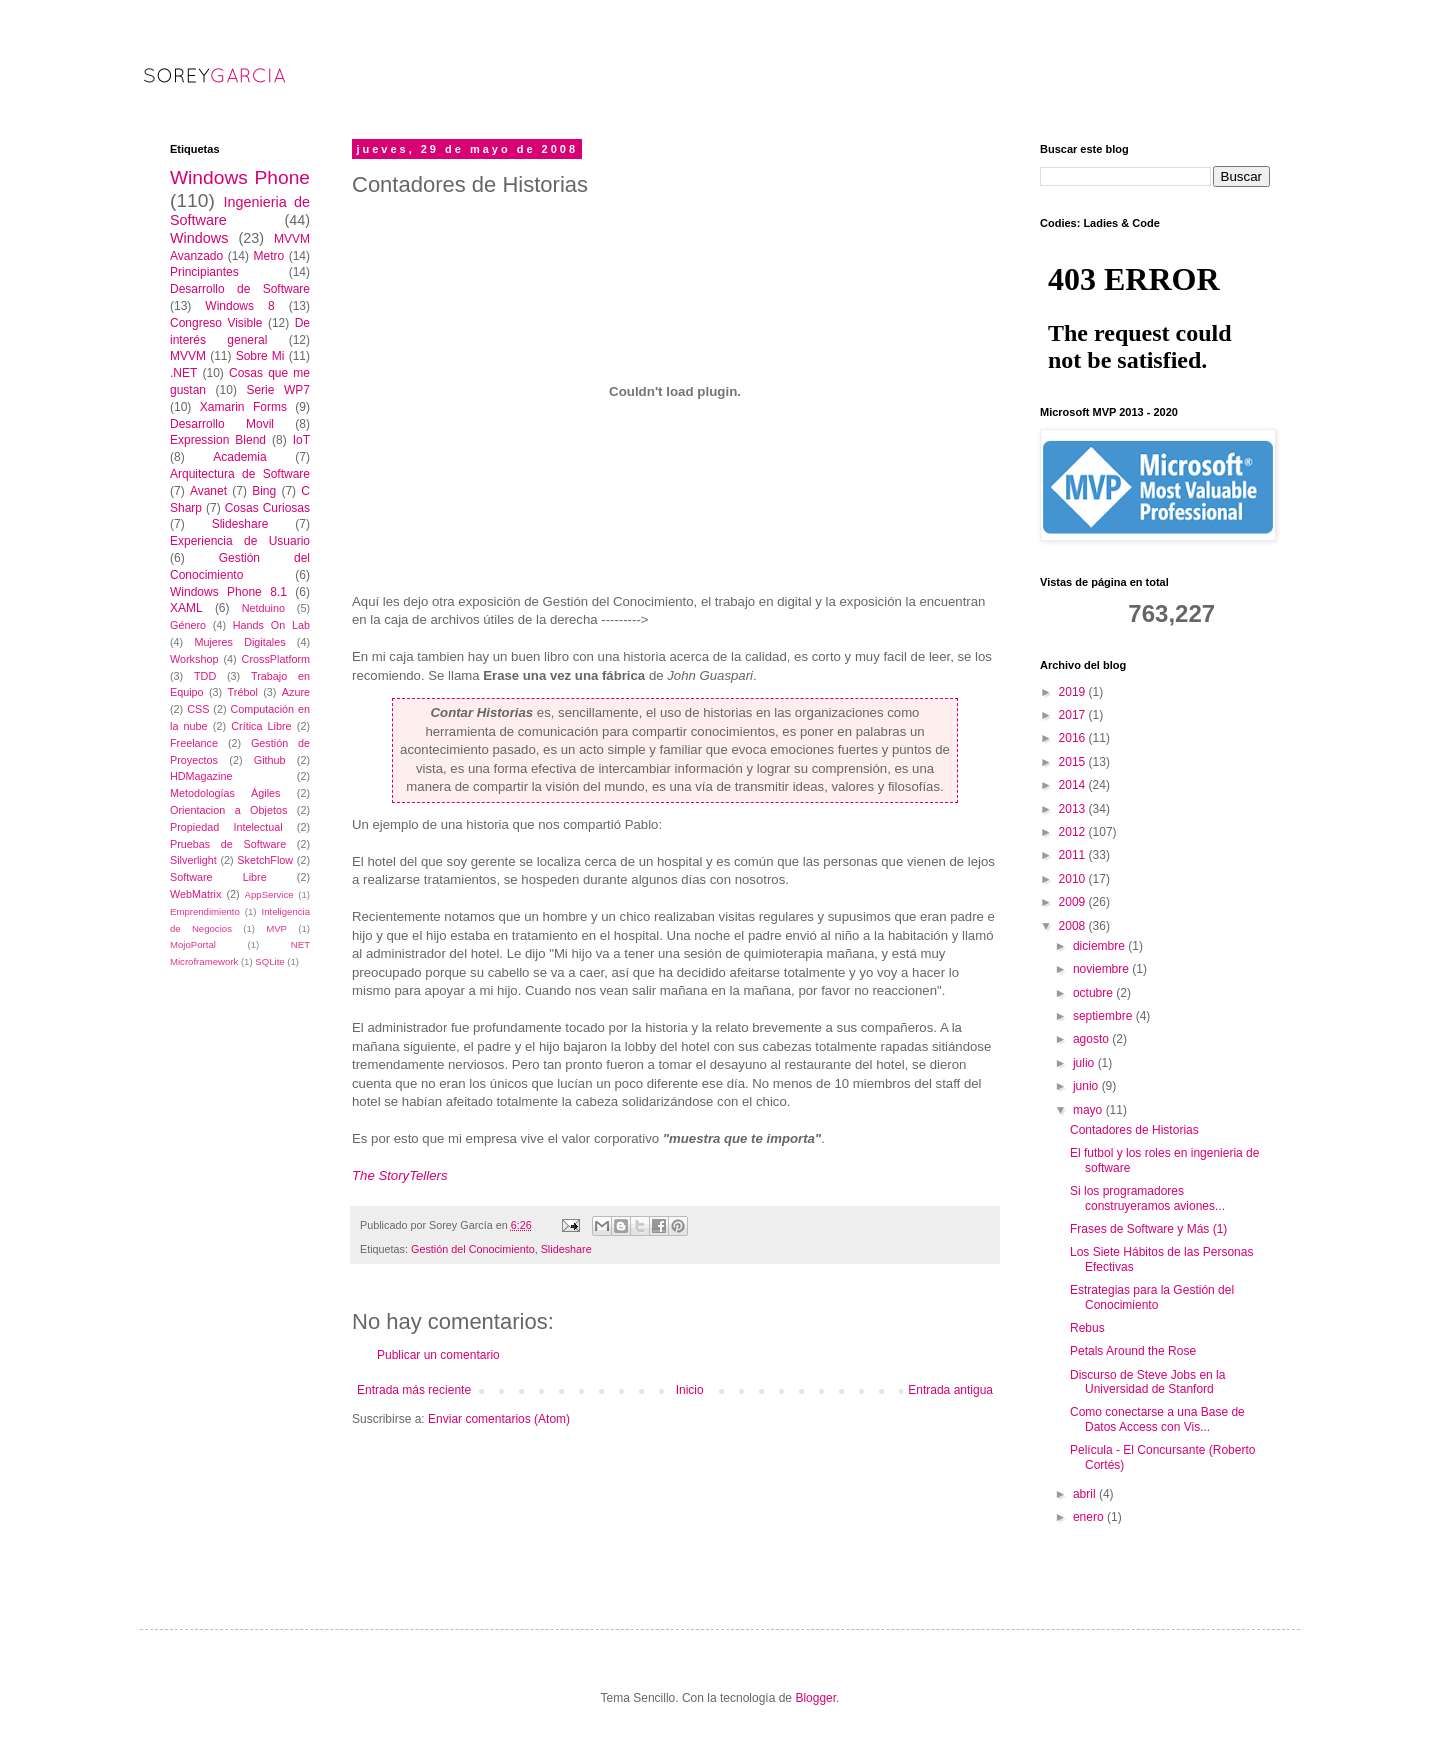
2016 (1074, 738)
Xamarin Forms (243, 407)
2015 (1074, 762)
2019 (1074, 692)
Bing (264, 491)
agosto (1092, 1039)
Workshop (194, 659)
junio (1087, 1086)
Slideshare (566, 1249)
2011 (1074, 855)
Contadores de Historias (1134, 1130)
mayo (1089, 1110)
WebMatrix (195, 894)
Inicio (690, 1390)
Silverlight (193, 860)
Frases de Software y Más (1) (1148, 1229)
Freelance (194, 743)
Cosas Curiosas (267, 508)
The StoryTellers (400, 1175)
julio (1085, 1063)
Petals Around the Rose (1133, 1351)
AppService (269, 894)
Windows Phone (240, 177)
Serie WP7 (278, 390)
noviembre (1102, 969)
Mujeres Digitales (239, 642)
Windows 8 (239, 306)
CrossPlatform (276, 659)
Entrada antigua (950, 1390)
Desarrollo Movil (222, 424)
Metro (268, 256)
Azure (296, 692)
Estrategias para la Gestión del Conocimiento (1152, 1297)
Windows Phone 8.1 (228, 592)
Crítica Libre (261, 726)
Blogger (815, 1698)
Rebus (1087, 1328)
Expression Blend (218, 440)
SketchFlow (265, 860)
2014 (1074, 785)
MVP (276, 928)
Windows (199, 238)
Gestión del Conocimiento (473, 1249)
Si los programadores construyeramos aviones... (1147, 1198)
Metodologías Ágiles (225, 793)
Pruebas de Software (228, 844)
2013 (1074, 809)
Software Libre (218, 877)
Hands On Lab (271, 625)
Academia (239, 457)
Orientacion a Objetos (228, 810)
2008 (1074, 926)
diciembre (1100, 946)
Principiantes (204, 272)
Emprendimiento (205, 911)
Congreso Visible (216, 323)
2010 (1074, 879)
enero (1090, 1517)
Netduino (263, 608)
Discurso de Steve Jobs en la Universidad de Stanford (1147, 1382)
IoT (301, 440)
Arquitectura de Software (240, 474)
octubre (1094, 993)
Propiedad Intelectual (226, 827)
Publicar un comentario (438, 1355)
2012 (1074, 832)
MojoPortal (193, 944)
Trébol (243, 692)
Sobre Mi (260, 356)
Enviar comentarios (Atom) (499, 1419)
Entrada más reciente (414, 1390)
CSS (198, 709)
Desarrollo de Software (240, 289)
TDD (205, 676)
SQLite (269, 961)
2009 (1074, 902)
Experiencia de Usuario (240, 541)
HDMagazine (201, 776)
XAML (186, 608)
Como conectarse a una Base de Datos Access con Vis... (1157, 1419)
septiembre (1104, 1016)
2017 (1074, 715)
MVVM (188, 356)
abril (1086, 1494)
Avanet (208, 491)
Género (188, 625)
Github (270, 760)
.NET (183, 373)
